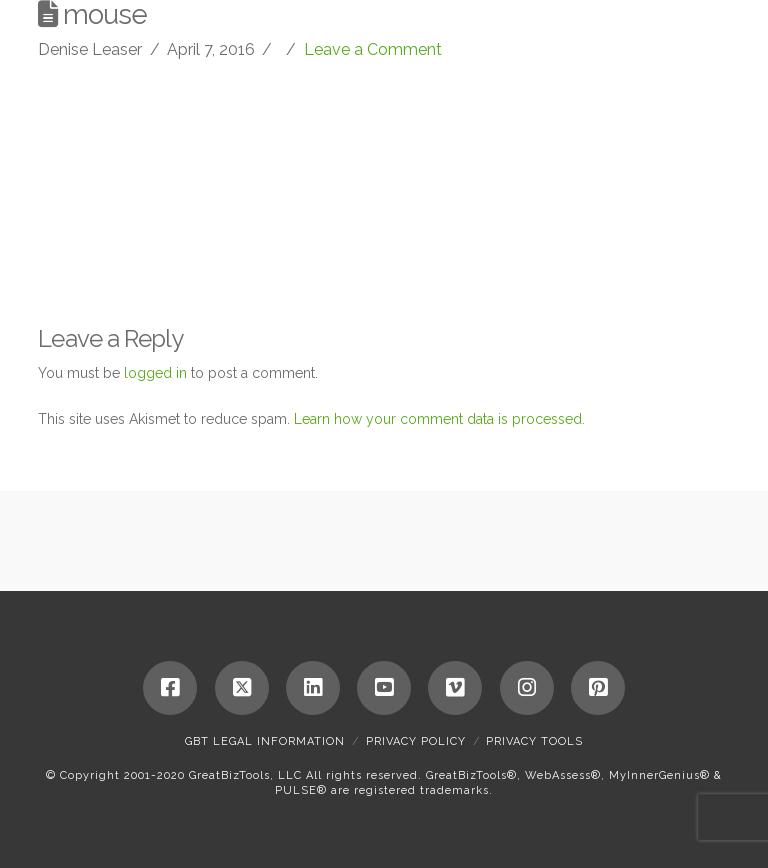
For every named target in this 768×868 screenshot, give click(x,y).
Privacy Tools (534, 741)
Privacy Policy (416, 741)
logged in (155, 373)
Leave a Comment (373, 49)
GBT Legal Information (265, 741)
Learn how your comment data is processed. (439, 419)
